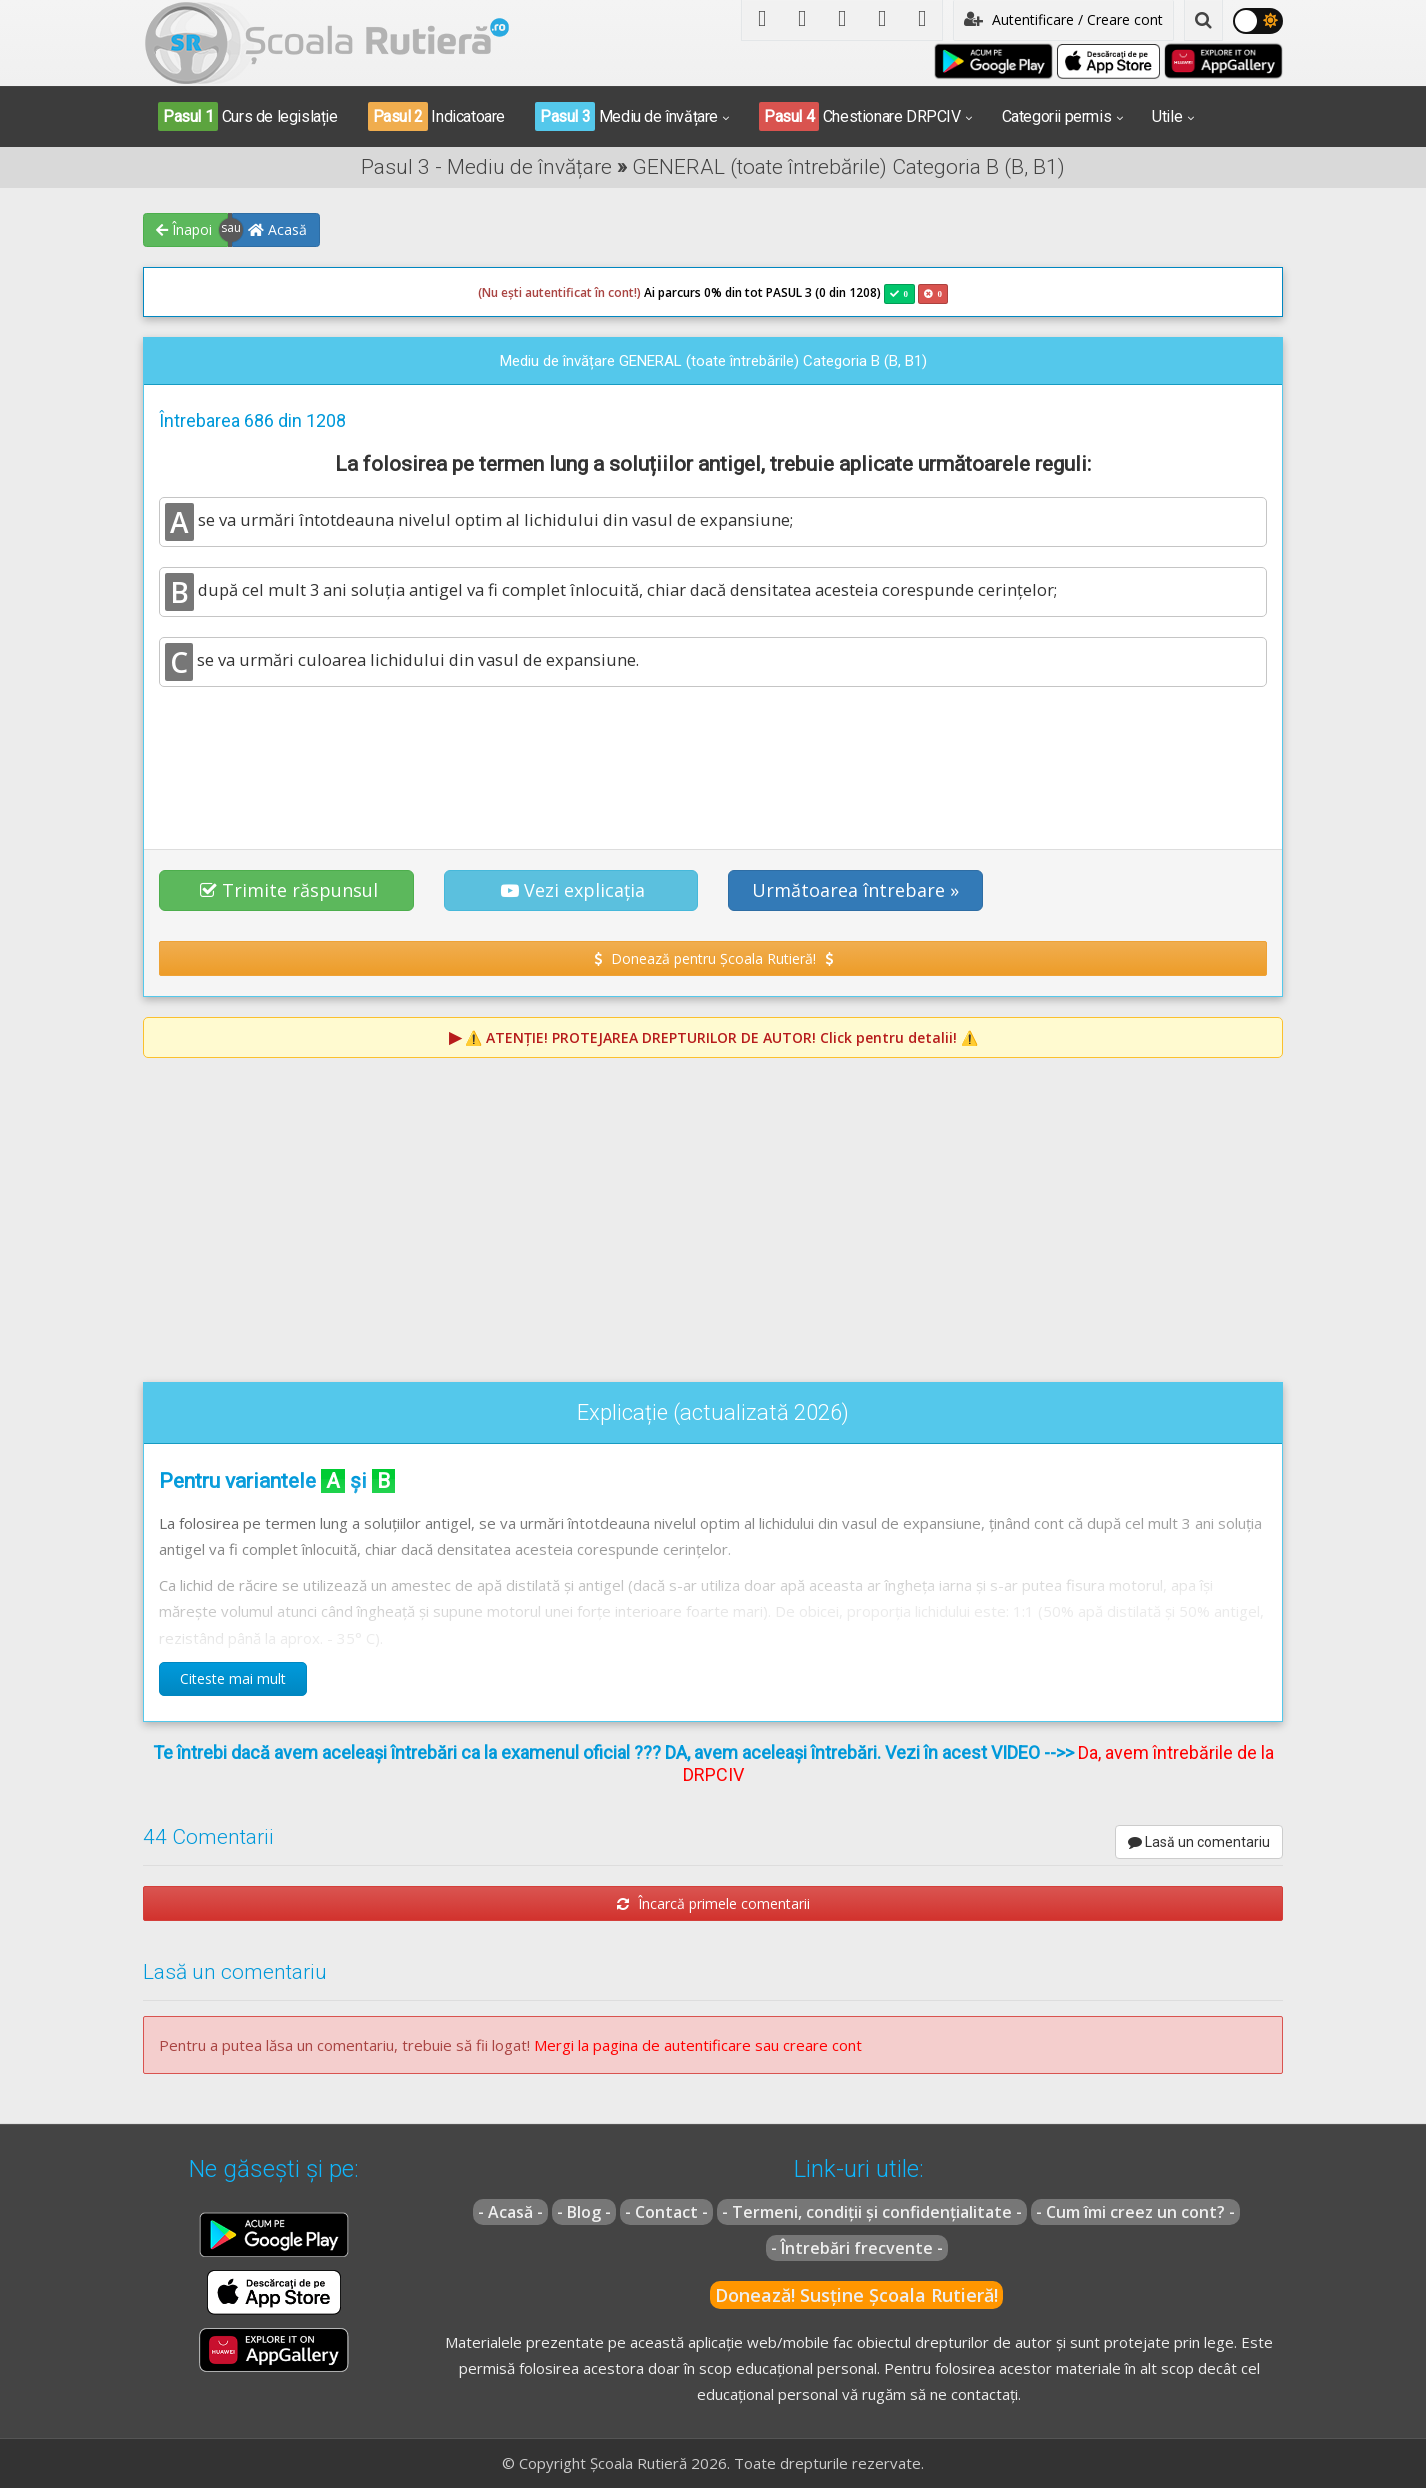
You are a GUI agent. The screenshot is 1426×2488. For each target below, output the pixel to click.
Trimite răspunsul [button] (289, 890)
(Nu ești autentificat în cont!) (559, 292)
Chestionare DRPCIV (860, 116)
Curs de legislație (248, 116)
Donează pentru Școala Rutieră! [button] (713, 958)
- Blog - (584, 2212)
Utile (1167, 116)
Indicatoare (436, 116)
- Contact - (666, 2212)
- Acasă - (510, 2212)
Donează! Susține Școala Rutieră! (856, 2295)
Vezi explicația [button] (573, 890)
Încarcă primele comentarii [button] (713, 1903)
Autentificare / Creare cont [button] (1063, 19)
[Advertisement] (713, 757)
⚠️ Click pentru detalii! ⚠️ (721, 1037)
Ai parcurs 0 (594, 293)
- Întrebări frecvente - (857, 2248)
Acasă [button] (277, 229)
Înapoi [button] (184, 229)
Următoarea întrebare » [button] (855, 890)
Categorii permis (1057, 116)
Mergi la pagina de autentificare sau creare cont (698, 2045)
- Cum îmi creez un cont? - (1135, 2212)
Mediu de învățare (626, 116)
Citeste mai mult (233, 1678)
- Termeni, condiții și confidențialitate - (872, 2212)
